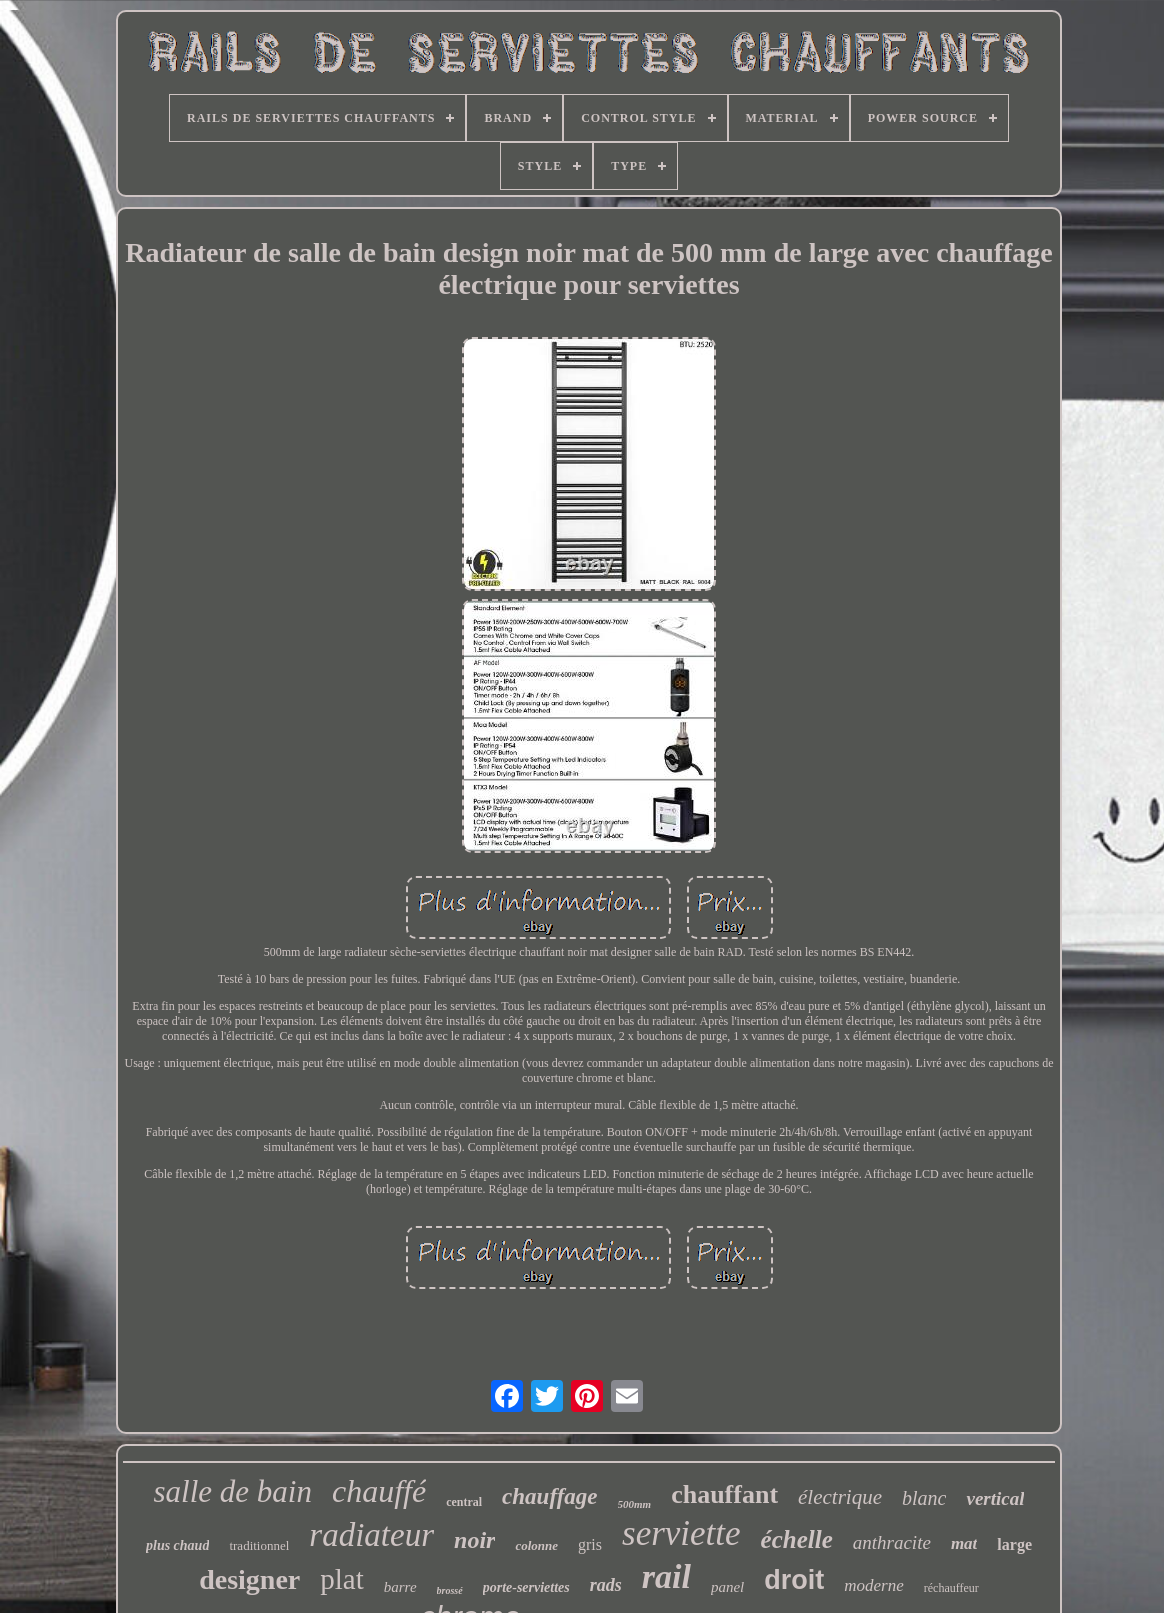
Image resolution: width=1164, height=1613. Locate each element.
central (464, 1502)
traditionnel (259, 1545)
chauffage (549, 1496)
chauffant (724, 1494)
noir (474, 1540)
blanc (924, 1498)
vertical (995, 1498)
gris (590, 1544)
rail (666, 1576)
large (1014, 1544)
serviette (681, 1533)
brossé (450, 1590)
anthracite (892, 1542)
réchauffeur (951, 1588)
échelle (797, 1539)
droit (794, 1580)
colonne (536, 1545)
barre (400, 1587)
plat (342, 1579)
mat (964, 1543)
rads (606, 1585)
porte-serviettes (526, 1587)
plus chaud (177, 1545)
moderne (873, 1585)
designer (249, 1579)
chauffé (379, 1491)
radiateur (371, 1535)
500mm (635, 1504)
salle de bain (233, 1491)
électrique (840, 1497)
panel (727, 1587)
